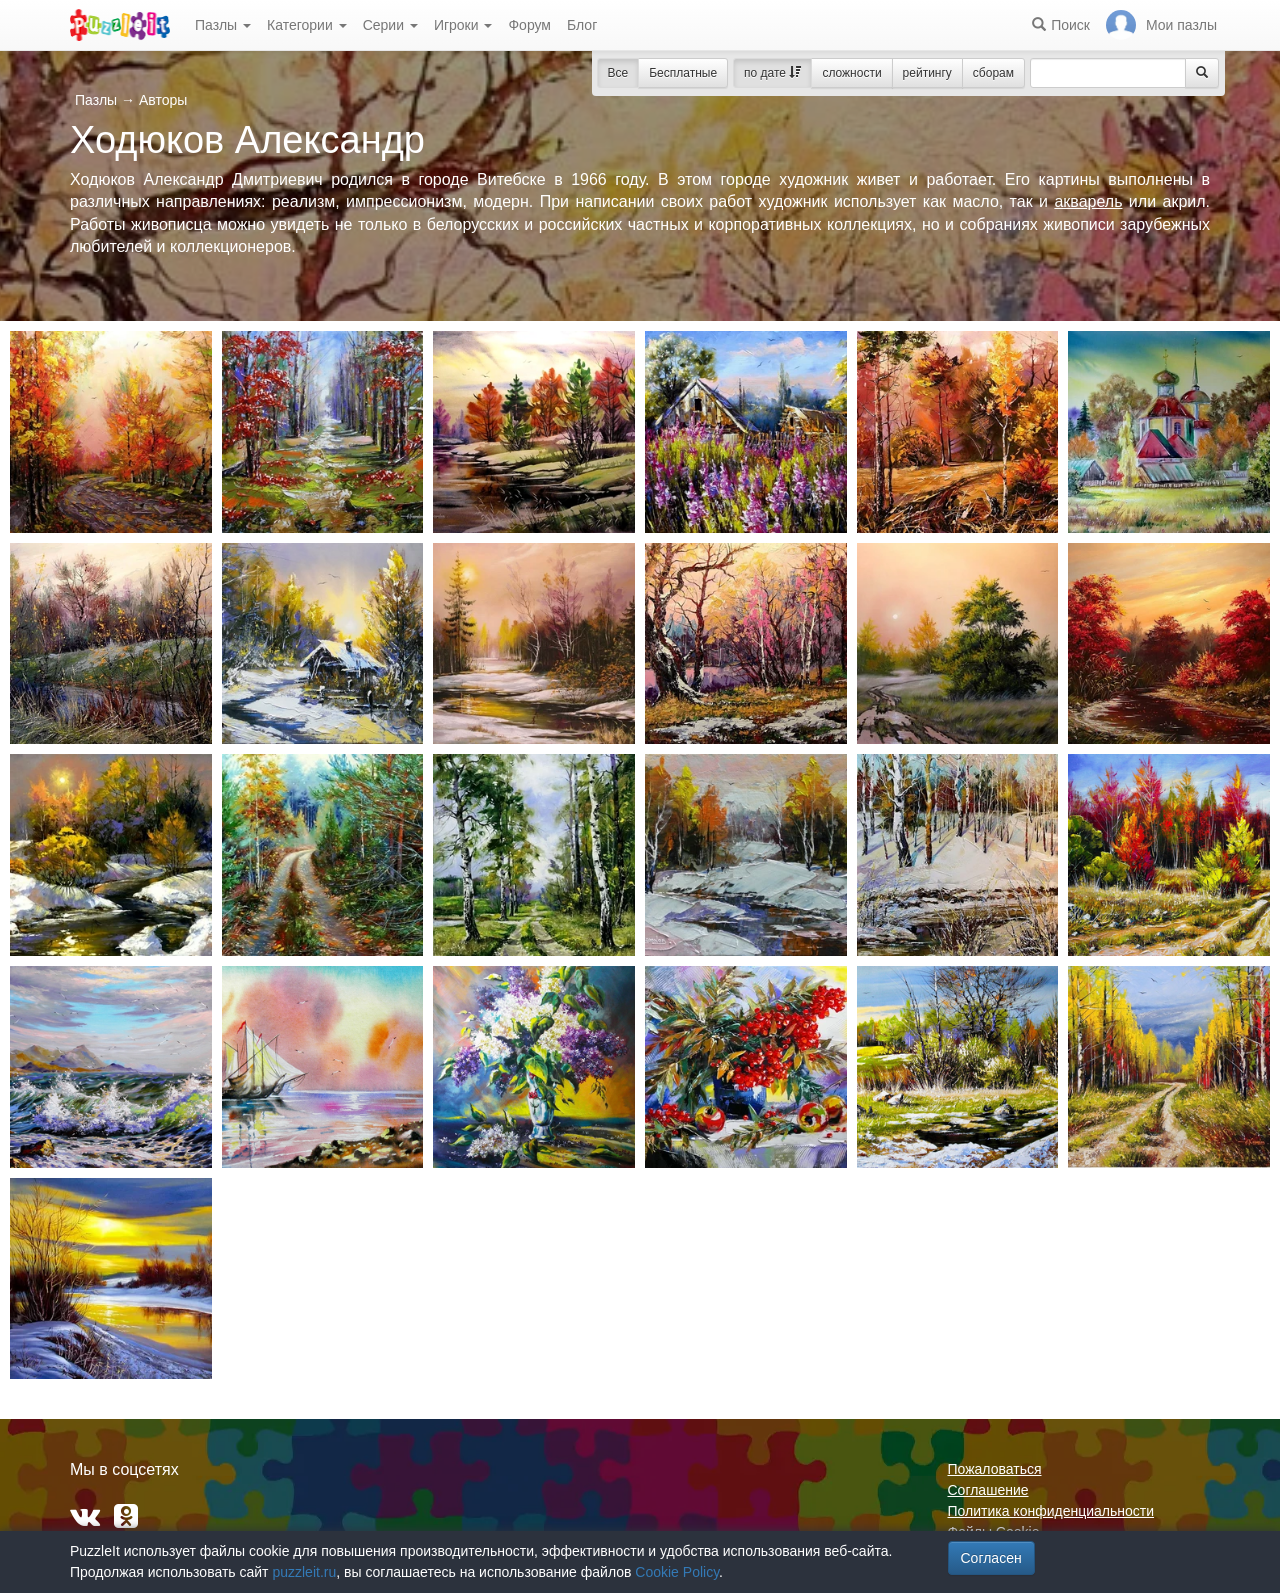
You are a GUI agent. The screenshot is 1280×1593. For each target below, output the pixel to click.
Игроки (463, 25)
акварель (1088, 201)
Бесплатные (683, 73)
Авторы (163, 100)
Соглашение (988, 1490)
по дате (772, 73)
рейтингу (927, 73)
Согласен (991, 1558)
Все (618, 73)
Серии (390, 25)
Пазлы (223, 25)
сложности (851, 73)
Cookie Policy (677, 1572)
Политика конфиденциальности (1051, 1511)
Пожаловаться (995, 1469)
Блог (582, 25)
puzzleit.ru (304, 1572)
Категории (307, 25)
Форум (529, 25)
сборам (993, 73)
